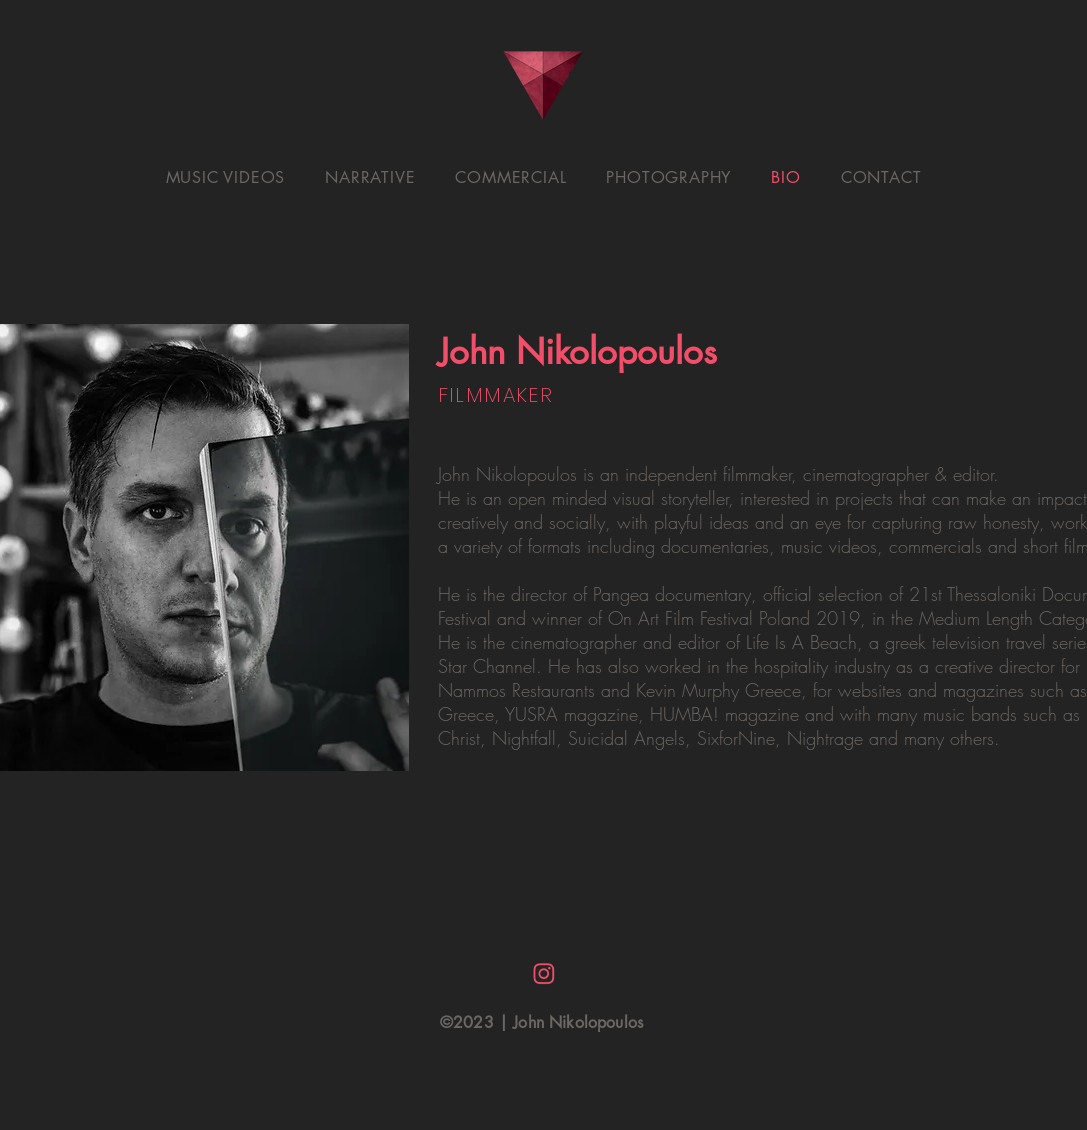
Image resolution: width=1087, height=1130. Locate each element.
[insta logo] (544, 974)
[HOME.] (543, 85)
